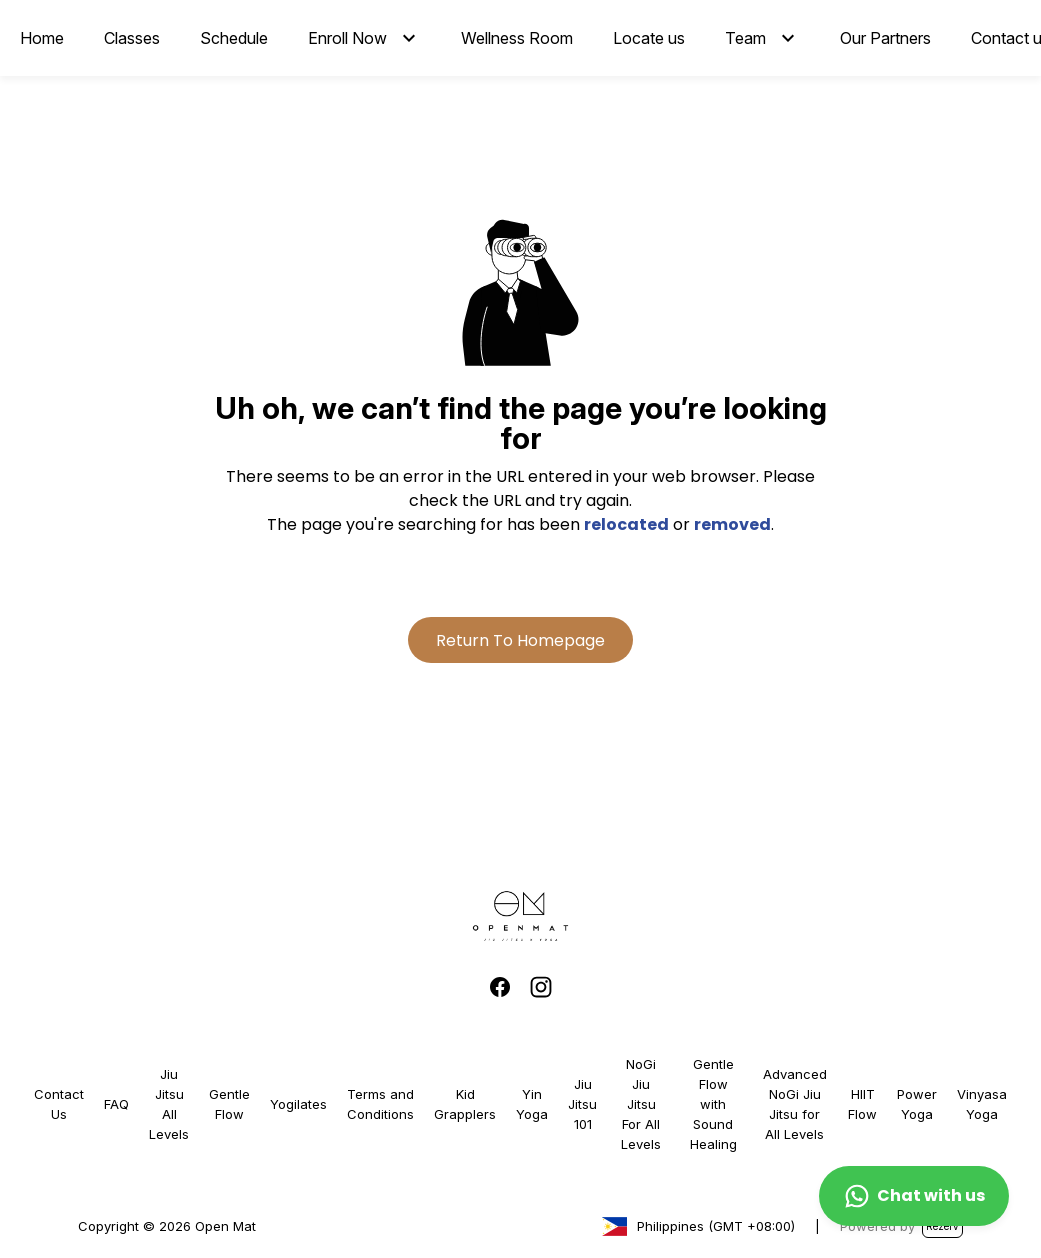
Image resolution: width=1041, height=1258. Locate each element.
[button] (409, 38)
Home (42, 38)
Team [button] (745, 38)
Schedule (234, 38)
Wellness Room (517, 38)
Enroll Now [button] (347, 38)
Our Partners (885, 38)
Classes (132, 38)
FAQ (116, 1104)
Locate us (649, 38)
